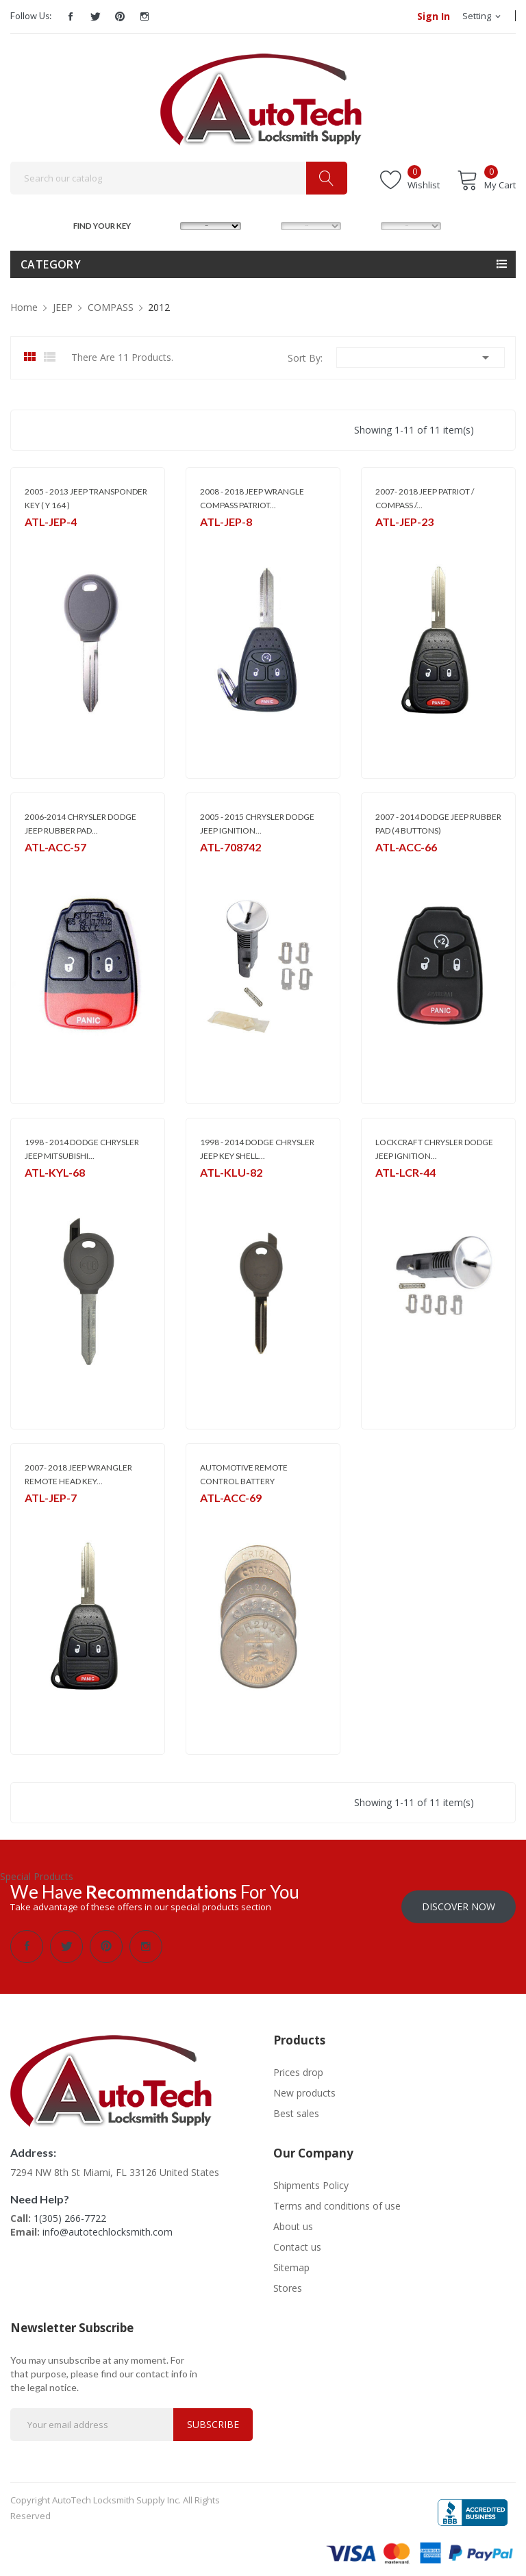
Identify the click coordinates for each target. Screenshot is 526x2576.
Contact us (297, 2239)
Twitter (95, 16)
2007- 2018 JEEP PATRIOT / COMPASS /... (424, 498)
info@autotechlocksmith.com (107, 2224)
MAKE (167, 224)
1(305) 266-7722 (70, 2210)
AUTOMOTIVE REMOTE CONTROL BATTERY (244, 1474)
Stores (287, 2280)
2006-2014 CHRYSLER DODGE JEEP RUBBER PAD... (80, 824)
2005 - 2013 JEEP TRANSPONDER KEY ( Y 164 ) (86, 498)
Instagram (144, 16)
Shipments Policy (311, 2177)
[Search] (178, 178)
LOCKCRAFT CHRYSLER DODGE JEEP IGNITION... (434, 1149)
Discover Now (458, 1898)
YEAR (366, 224)
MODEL (267, 224)
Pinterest (119, 16)
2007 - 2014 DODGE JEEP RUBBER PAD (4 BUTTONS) (438, 824)
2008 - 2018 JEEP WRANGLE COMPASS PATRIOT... (252, 498)
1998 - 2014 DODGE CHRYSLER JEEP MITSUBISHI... (82, 1149)
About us (293, 2218)
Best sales (296, 2105)
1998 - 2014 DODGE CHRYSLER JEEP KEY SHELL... (257, 1149)
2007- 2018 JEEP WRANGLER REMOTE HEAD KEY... (78, 1474)
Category (51, 264)
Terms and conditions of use (337, 2198)
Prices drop (298, 2064)
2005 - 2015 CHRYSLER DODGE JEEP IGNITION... (257, 824)
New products (304, 2085)
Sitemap (291, 2259)
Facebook (70, 16)
